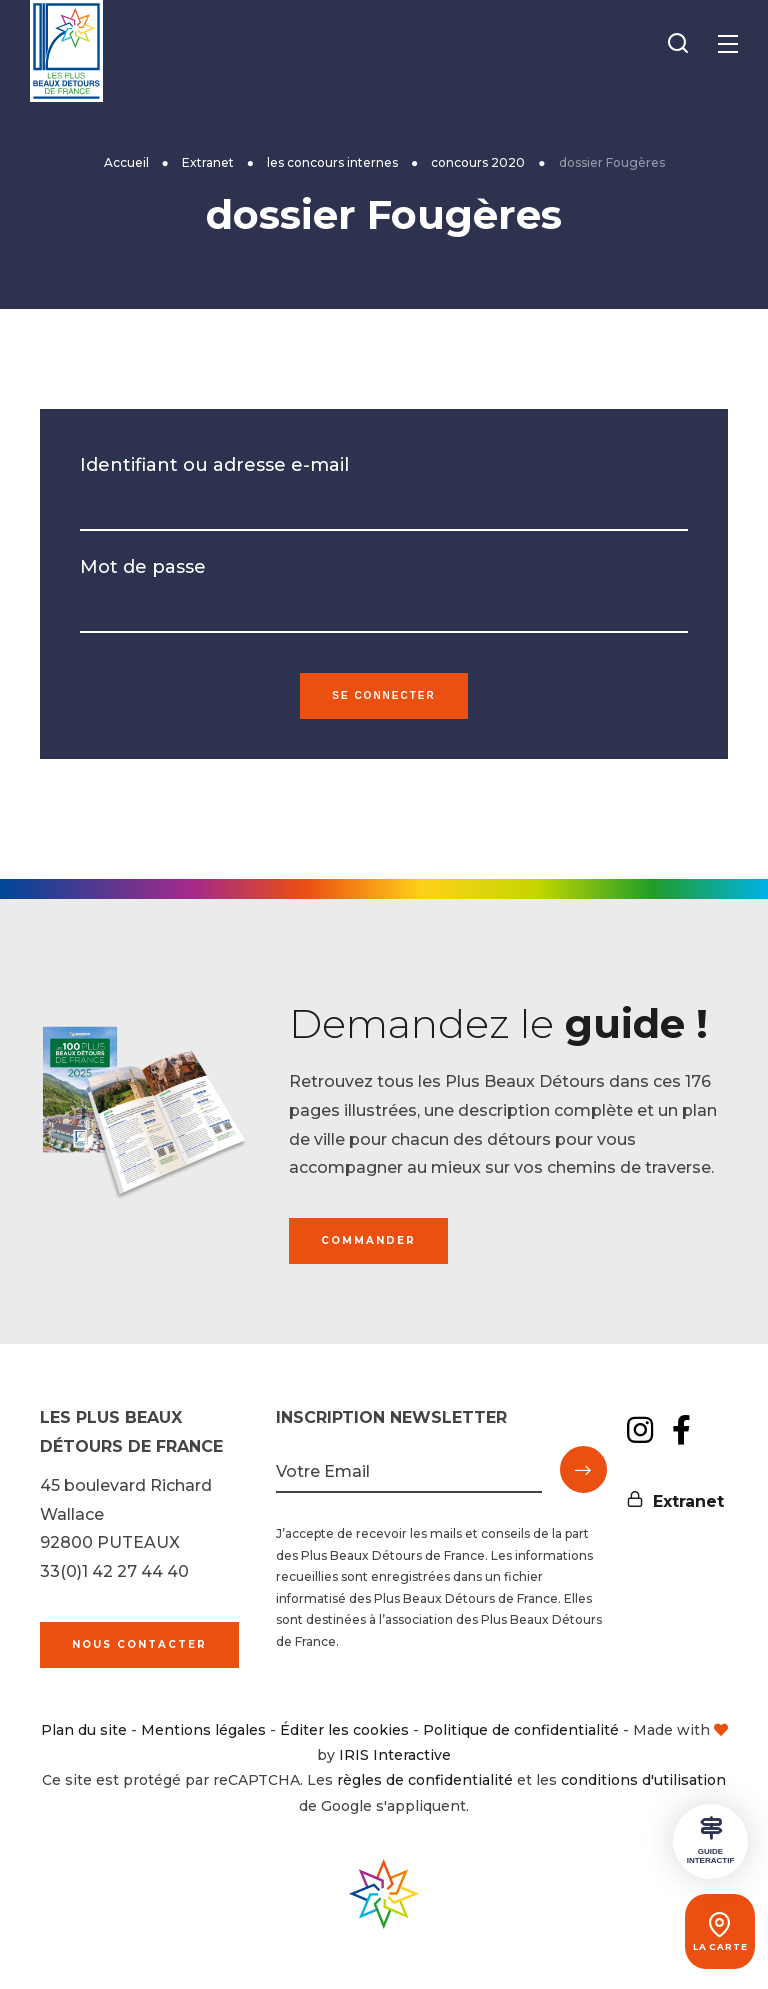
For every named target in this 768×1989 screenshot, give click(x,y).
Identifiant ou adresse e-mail (214, 465)
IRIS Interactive (395, 1755)
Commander (368, 1240)
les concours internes (332, 162)
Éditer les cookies (344, 1730)
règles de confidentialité (425, 1780)
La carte (710, 1947)
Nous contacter (139, 1644)
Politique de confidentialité (521, 1730)
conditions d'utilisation (643, 1780)
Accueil (126, 162)
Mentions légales (203, 1730)
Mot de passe (143, 567)
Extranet (208, 162)
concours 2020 (478, 162)
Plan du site (84, 1730)
